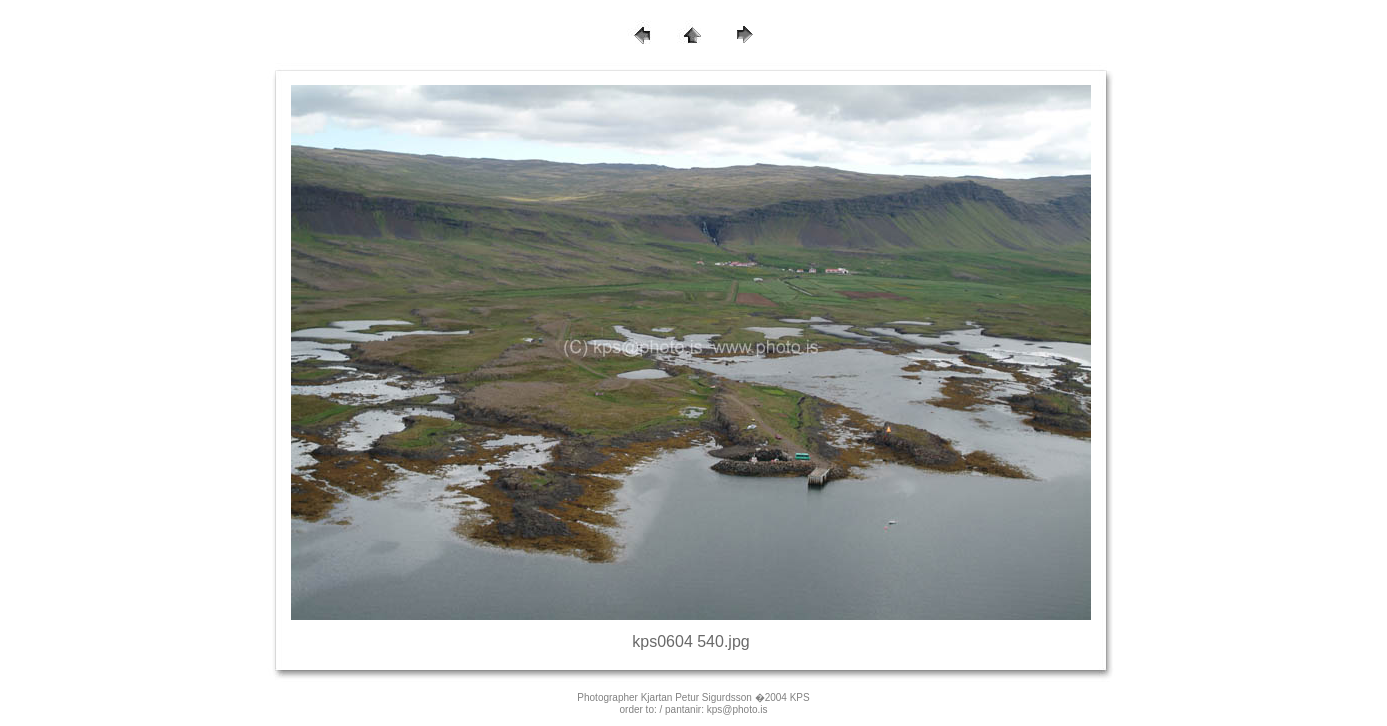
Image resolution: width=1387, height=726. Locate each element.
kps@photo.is (737, 709)
